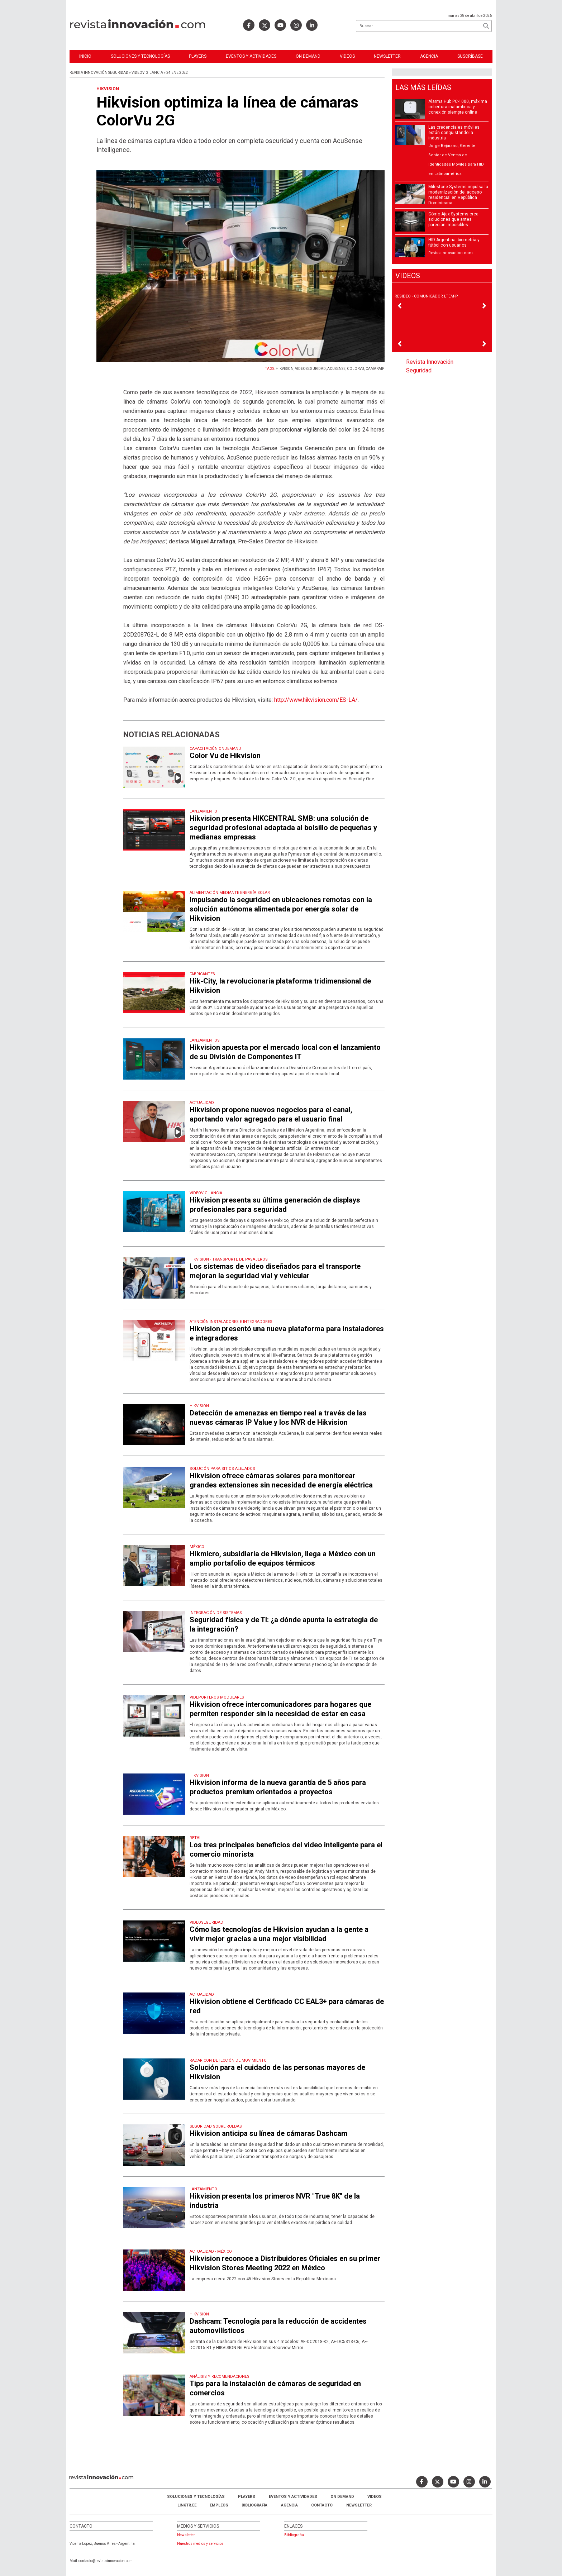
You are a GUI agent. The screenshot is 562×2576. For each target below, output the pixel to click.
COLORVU (355, 369)
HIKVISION (285, 369)
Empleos (219, 2505)
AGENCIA (289, 2505)
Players (197, 56)
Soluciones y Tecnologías (140, 56)
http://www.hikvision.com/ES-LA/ (316, 699)
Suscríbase (470, 56)
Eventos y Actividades (251, 56)
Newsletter (387, 56)
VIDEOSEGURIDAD (310, 369)
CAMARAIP (375, 369)
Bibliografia (294, 2535)
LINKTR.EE (186, 2505)
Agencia (429, 56)
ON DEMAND (308, 56)
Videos (347, 56)
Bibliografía (254, 2505)
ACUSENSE (336, 369)
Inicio (85, 56)
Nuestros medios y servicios (200, 2544)
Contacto (322, 2505)
